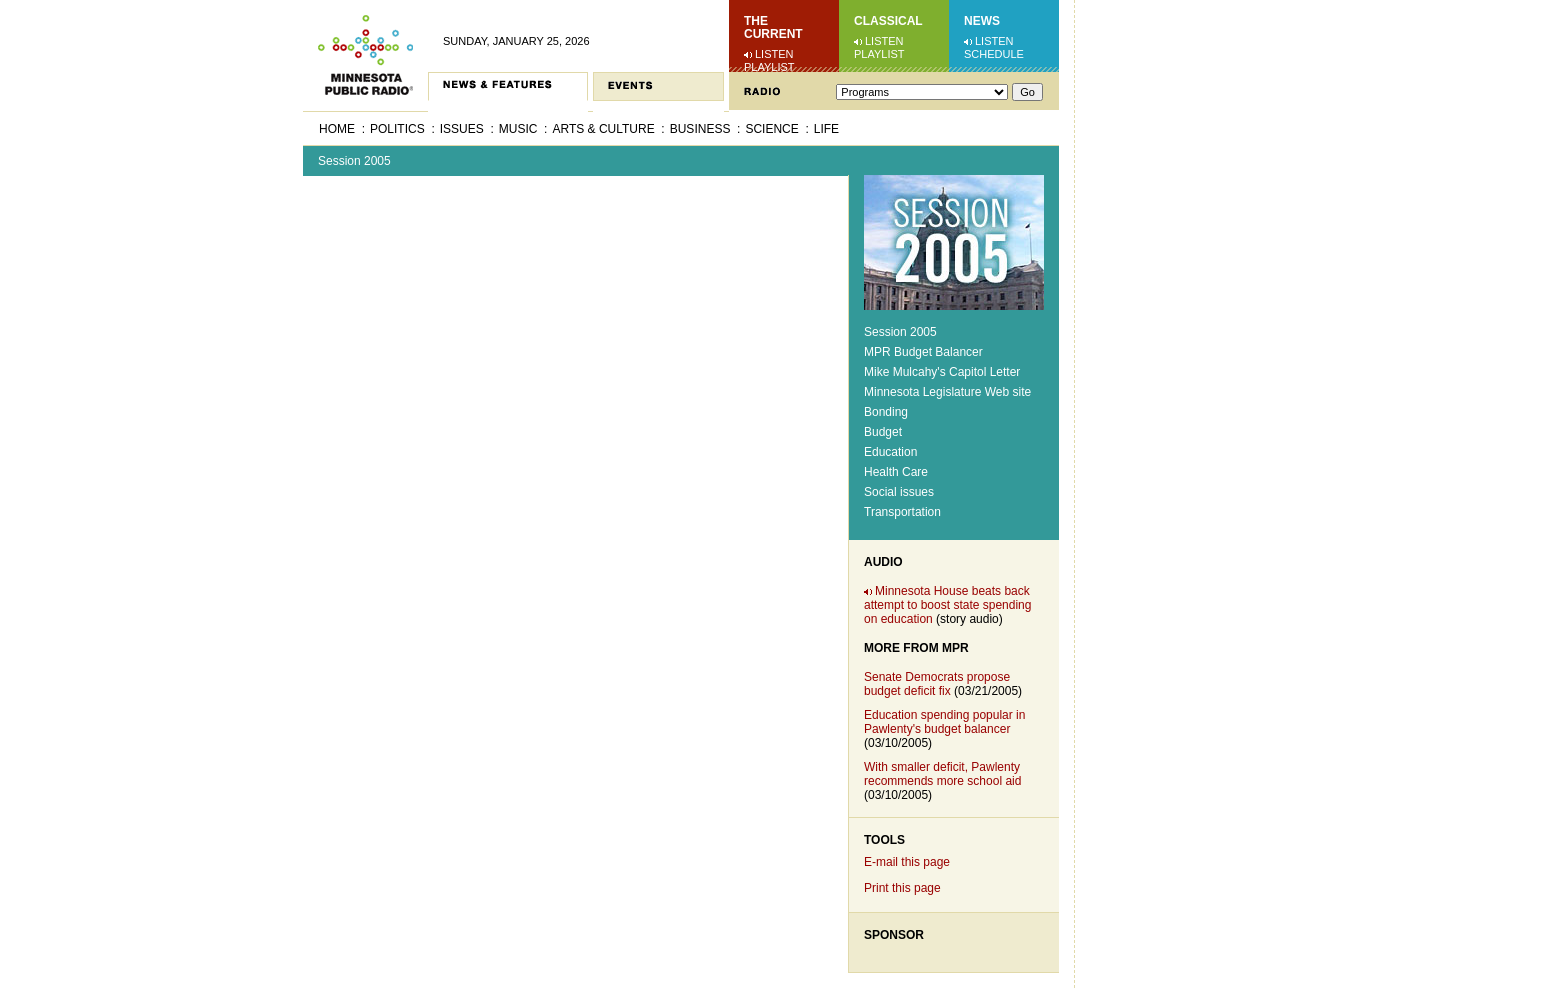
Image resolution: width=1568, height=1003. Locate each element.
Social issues (899, 492)
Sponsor (894, 935)
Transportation (902, 512)
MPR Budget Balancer (923, 352)
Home (337, 129)
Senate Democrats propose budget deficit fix (937, 684)
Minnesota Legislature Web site (947, 392)
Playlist (769, 67)
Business (700, 129)
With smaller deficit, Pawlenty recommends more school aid (942, 774)
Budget (883, 432)
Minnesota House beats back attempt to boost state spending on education (947, 605)
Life (826, 129)
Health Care (896, 472)
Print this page (902, 888)
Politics (397, 129)
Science (771, 129)
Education (890, 452)
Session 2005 (354, 161)
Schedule (994, 54)
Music (518, 129)
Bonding (886, 412)
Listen (774, 54)
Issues (462, 129)
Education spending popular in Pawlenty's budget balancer (944, 722)
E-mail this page (907, 862)
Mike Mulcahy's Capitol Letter (942, 372)
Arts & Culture (603, 129)
